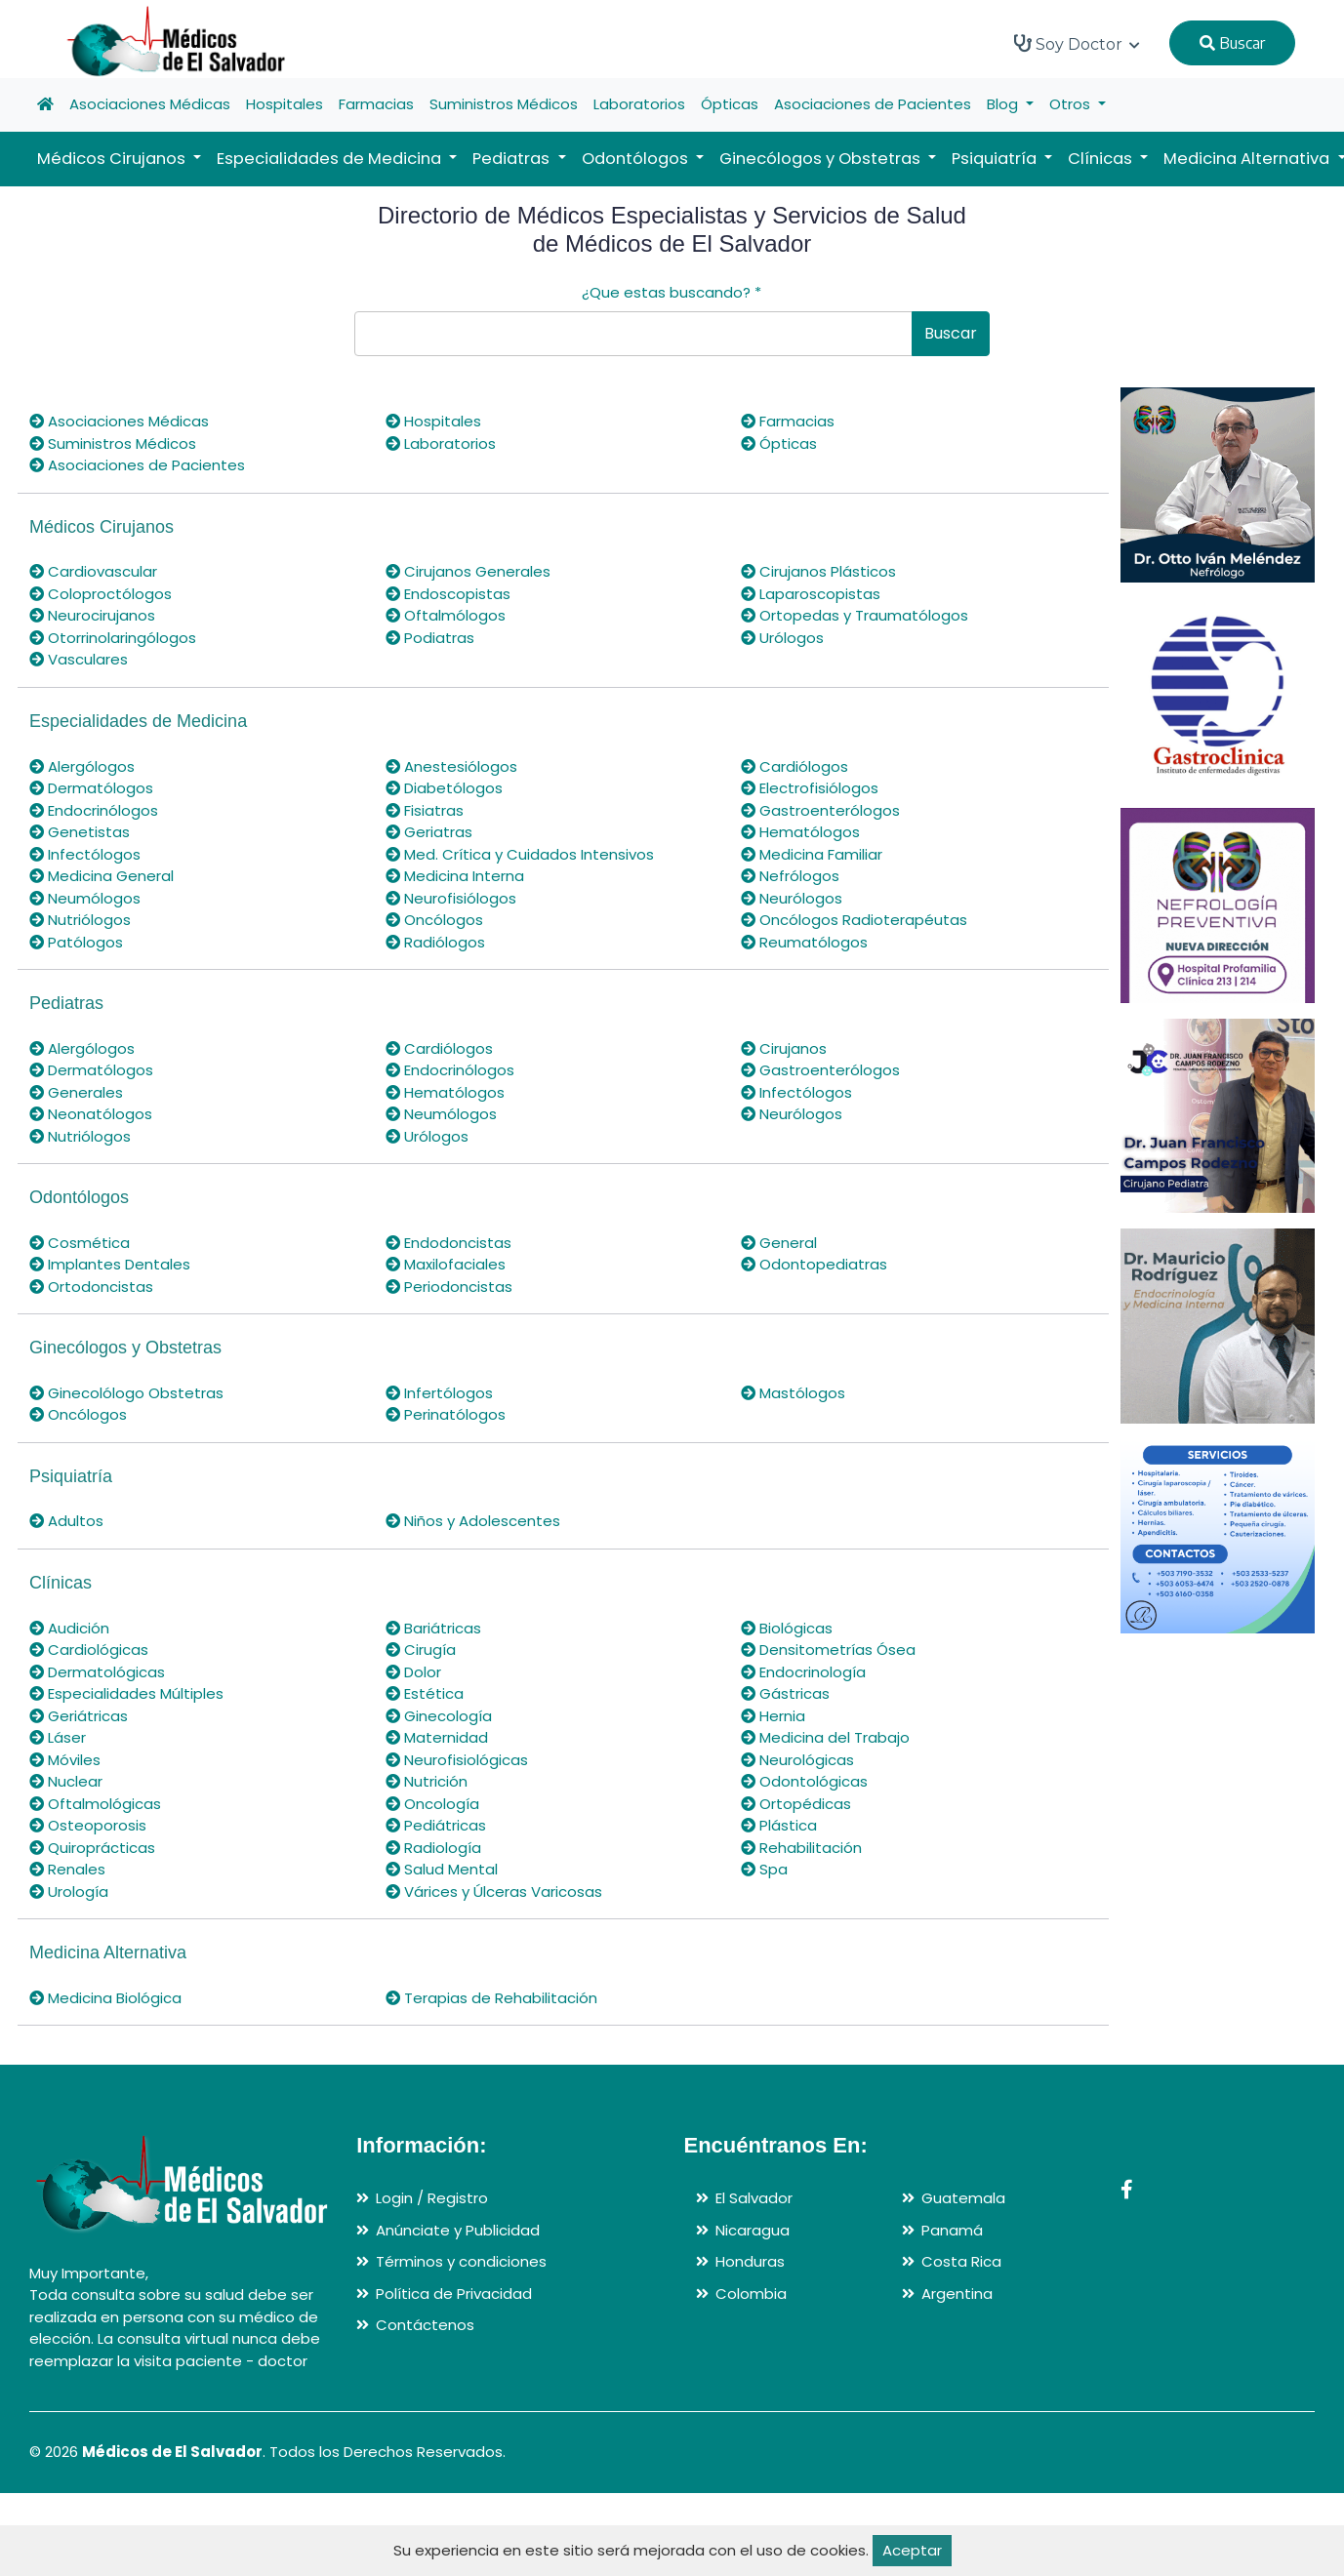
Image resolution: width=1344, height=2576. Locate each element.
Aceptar (912, 2550)
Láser (57, 1737)
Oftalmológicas (95, 1803)
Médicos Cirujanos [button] (113, 158)
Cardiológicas (88, 1649)
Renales (67, 1869)
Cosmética (79, 1242)
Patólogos (76, 942)
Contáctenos (425, 2324)
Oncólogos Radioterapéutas (854, 919)
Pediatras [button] (512, 158)
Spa (764, 1869)
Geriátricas (78, 1716)
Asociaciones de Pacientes (872, 104)
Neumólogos (85, 898)
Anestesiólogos (451, 766)
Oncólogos (434, 919)
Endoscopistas (448, 594)
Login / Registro (432, 2198)
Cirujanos (784, 1048)
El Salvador (754, 2198)
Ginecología (439, 1716)
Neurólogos (791, 898)
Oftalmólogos (446, 615)
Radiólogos (435, 942)
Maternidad (437, 1737)
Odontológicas (804, 1781)
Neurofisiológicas (457, 1760)
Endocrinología (803, 1672)
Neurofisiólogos (451, 898)
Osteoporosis (87, 1825)
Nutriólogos (80, 919)
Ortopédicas (796, 1803)
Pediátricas (436, 1825)
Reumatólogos (804, 942)
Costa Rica (961, 2261)
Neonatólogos (90, 1114)
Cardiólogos (794, 766)
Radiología (433, 1847)
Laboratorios (639, 104)
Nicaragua (752, 2230)
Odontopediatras (814, 1264)
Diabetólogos (444, 788)
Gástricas (785, 1693)
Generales (76, 1092)
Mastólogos (793, 1393)
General (779, 1242)
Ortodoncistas (91, 1286)
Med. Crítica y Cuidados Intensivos (520, 854)
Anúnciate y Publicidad (458, 2230)
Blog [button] (1004, 104)
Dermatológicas (97, 1672)
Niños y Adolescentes (473, 1520)
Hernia (773, 1716)
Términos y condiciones (461, 2261)
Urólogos (782, 637)
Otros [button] (1071, 104)
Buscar (1232, 43)
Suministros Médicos (503, 104)
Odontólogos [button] (637, 158)
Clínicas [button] (1102, 158)
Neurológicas (797, 1760)
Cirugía (421, 1649)
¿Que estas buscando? (671, 292)
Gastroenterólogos (820, 810)
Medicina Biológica (105, 1998)
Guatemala (963, 2198)
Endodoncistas (448, 1242)
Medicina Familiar (811, 854)
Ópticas (729, 104)
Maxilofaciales (446, 1264)
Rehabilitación (801, 1847)
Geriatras (429, 832)
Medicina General (101, 875)
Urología (68, 1891)
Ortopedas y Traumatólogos (854, 615)
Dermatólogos (91, 788)
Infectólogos (85, 854)
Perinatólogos (446, 1414)
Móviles (65, 1760)
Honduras (750, 2261)
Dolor (413, 1672)
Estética (425, 1693)
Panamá (952, 2230)
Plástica (779, 1825)
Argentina (957, 2293)
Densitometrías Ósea (828, 1649)
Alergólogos (82, 766)
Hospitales (284, 104)
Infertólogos (439, 1393)
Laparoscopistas (810, 594)
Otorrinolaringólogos (112, 637)
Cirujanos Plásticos (818, 571)
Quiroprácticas (92, 1847)
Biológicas (787, 1628)
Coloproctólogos (100, 594)
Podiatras (430, 637)
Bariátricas (433, 1628)
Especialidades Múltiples (126, 1693)
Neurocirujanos (92, 615)
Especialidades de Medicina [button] (331, 158)
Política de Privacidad (454, 2293)
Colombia (751, 2293)
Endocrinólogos (93, 810)
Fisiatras (425, 810)
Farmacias (376, 104)
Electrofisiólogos (809, 788)
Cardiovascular (93, 571)
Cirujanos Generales (468, 571)
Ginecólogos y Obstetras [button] (821, 158)
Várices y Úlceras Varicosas (494, 1891)
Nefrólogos (790, 875)
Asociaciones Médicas (149, 104)
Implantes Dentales (109, 1264)
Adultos (66, 1520)
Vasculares (78, 659)
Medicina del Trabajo (825, 1737)
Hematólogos (800, 832)
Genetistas (79, 832)
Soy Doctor (1077, 44)
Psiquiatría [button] (996, 158)
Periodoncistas (449, 1286)
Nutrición (427, 1781)
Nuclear (65, 1781)
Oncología (432, 1803)
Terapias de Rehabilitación (491, 1998)
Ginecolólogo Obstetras (126, 1393)
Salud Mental (442, 1869)
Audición (69, 1628)
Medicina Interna (455, 875)
